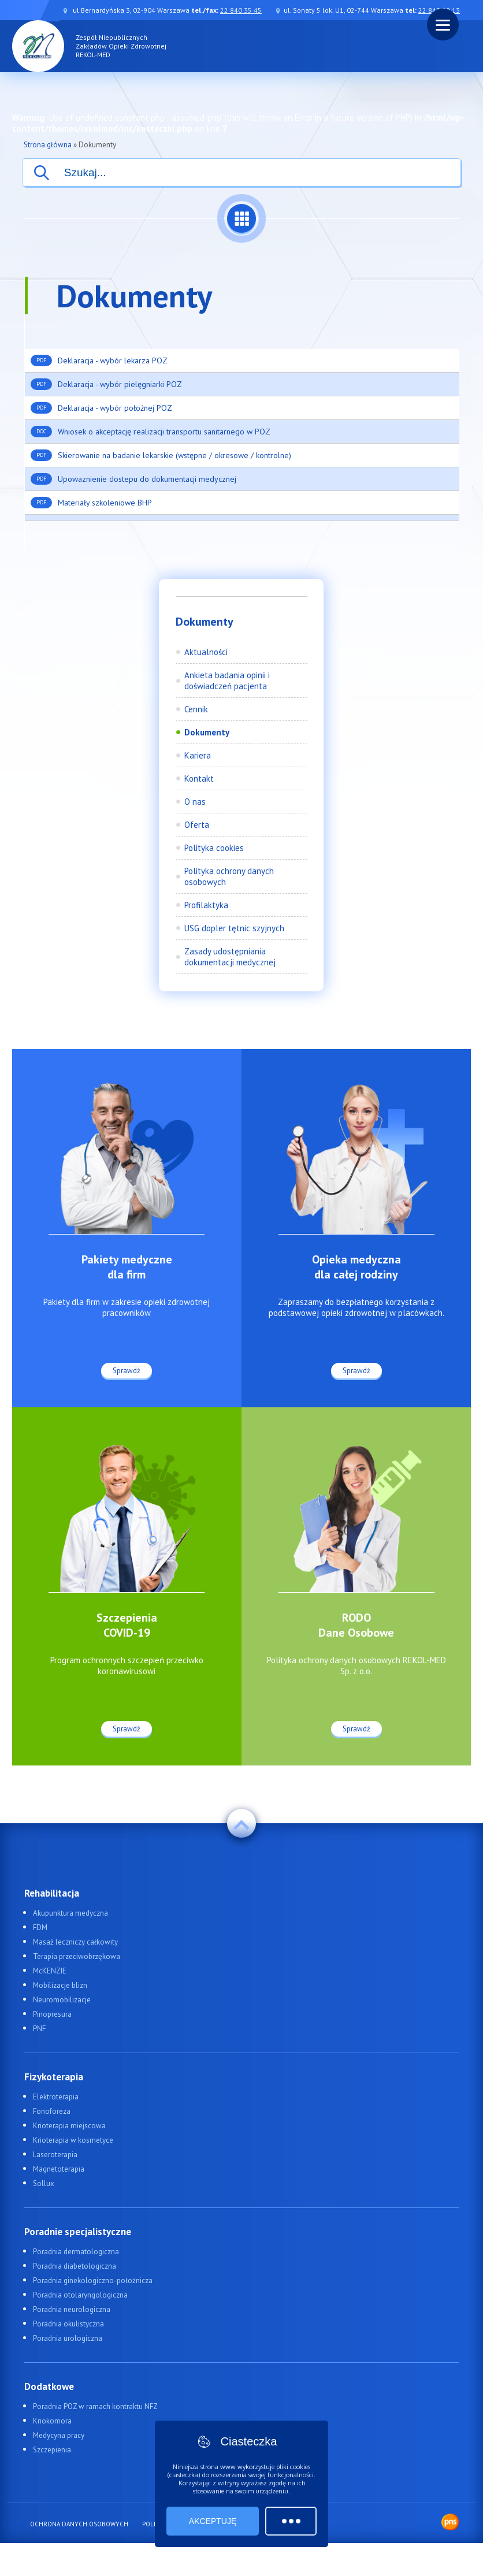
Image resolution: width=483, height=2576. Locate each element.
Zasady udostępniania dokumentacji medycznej (230, 957)
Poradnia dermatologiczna (76, 2252)
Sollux (43, 2183)
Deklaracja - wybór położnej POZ (101, 408)
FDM (40, 1927)
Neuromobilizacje (62, 2000)
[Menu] (443, 24)
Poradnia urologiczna (67, 2338)
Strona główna (48, 145)
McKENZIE (49, 1971)
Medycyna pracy (58, 2435)
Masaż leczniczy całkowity (75, 1942)
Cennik (196, 709)
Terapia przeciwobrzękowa (76, 1956)
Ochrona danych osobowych (79, 2524)
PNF (39, 2029)
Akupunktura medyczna (70, 1913)
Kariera (197, 755)
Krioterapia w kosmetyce (73, 2140)
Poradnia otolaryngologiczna (80, 2295)
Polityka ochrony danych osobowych (229, 876)
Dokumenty (206, 732)
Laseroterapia (55, 2154)
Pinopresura (52, 2014)
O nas (195, 801)
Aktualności (206, 651)
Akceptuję (212, 2521)
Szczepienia (52, 2450)
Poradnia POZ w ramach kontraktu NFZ (95, 2406)
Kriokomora (52, 2421)
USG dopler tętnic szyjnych (234, 928)
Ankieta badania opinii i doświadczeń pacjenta (227, 681)
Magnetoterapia (58, 2169)
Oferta (196, 824)
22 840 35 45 (241, 10)
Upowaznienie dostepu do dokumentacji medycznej (133, 479)
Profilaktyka (206, 904)
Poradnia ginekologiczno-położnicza (93, 2280)
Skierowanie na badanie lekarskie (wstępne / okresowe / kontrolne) (161, 455)
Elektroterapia (56, 2097)
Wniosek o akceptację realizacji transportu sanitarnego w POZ (150, 431)
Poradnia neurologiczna (71, 2309)
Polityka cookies (214, 847)
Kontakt (199, 778)
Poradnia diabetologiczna (74, 2266)
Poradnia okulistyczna (68, 2324)
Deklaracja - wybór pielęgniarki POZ (106, 384)
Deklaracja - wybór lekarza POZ (99, 360)
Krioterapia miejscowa (69, 2126)
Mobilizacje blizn (60, 1985)
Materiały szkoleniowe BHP (91, 502)
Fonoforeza (51, 2111)
